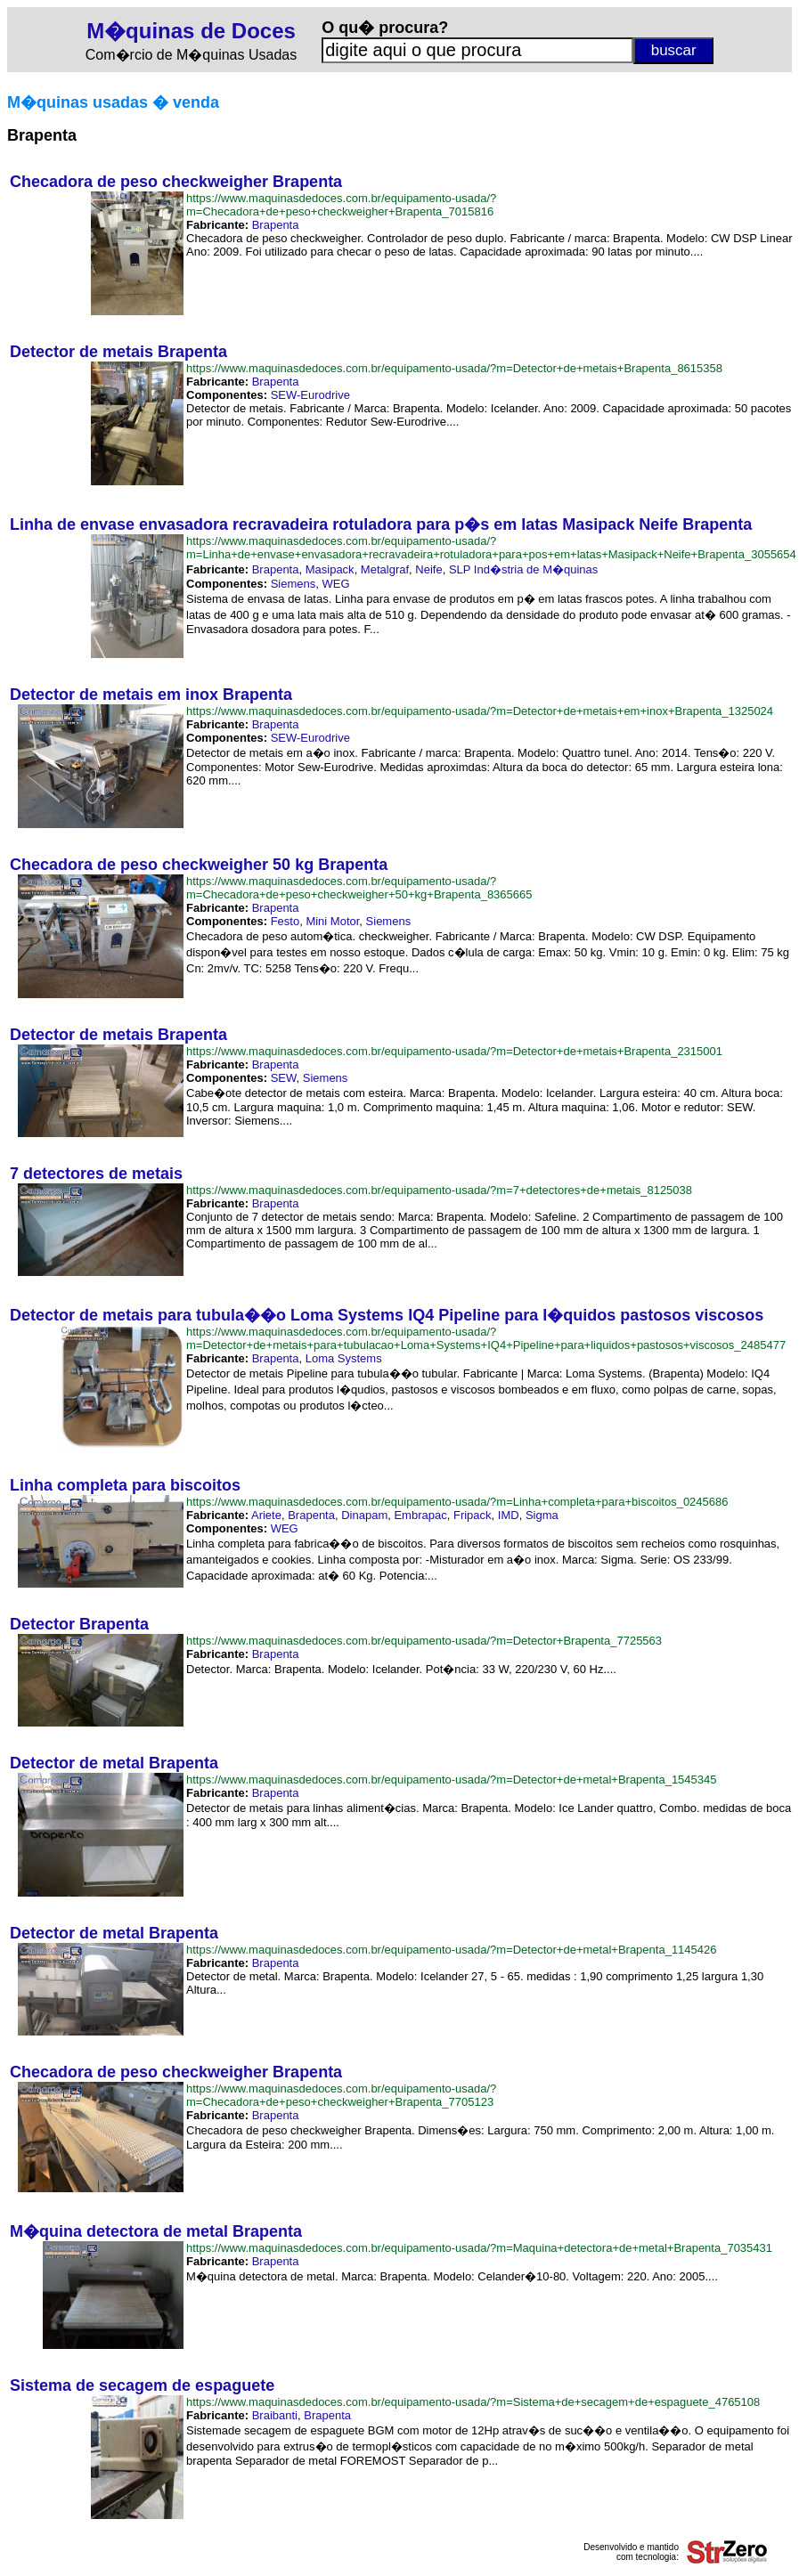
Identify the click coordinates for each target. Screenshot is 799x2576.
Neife (428, 569)
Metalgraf (385, 569)
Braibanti (275, 2415)
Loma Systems (344, 1358)
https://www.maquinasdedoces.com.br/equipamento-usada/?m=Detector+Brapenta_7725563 (424, 1640)
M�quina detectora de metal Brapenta (156, 2231)
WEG (335, 583)
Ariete (266, 1515)
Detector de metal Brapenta (114, 1763)
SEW (284, 1078)
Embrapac (420, 1515)
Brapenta (275, 225)
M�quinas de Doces (191, 31)
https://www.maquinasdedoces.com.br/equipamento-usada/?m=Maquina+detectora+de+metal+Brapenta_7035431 (479, 2248)
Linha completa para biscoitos (125, 1485)
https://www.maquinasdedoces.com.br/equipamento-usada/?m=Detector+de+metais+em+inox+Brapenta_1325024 (479, 711)
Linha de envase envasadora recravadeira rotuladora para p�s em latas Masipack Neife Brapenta (381, 524)
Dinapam (364, 1515)
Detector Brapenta (79, 1624)
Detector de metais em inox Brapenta (151, 694)
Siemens (293, 583)
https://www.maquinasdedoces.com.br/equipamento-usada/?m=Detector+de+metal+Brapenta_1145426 (451, 1949)
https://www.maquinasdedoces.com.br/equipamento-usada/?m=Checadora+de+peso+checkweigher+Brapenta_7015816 (341, 204)
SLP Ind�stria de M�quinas (523, 569)
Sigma (542, 1515)
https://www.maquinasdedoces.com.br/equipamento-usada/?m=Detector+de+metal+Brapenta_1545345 (451, 1779)
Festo (285, 921)
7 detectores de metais (96, 1173)
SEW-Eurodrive (310, 395)
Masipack (330, 569)
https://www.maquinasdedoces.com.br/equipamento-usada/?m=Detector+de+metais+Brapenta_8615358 (454, 368)
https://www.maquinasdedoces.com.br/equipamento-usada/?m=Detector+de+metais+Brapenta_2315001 (454, 1051)
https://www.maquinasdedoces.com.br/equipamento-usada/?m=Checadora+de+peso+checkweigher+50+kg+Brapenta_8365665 (359, 887)
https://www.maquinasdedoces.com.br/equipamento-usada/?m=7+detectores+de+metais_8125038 (439, 1190)
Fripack (472, 1515)
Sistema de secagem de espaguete (142, 2385)
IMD (508, 1515)
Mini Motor (332, 921)
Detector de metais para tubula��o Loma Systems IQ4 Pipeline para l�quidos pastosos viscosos (386, 1315)
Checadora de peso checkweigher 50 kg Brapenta (198, 865)
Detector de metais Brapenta (118, 352)
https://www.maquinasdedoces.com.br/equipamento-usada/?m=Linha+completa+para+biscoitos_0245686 (457, 1501)
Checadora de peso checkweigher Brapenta (176, 182)
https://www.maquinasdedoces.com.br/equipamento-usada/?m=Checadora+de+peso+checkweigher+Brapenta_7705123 (341, 2095)
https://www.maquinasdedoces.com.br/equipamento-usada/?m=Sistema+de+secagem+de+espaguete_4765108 (473, 2402)
